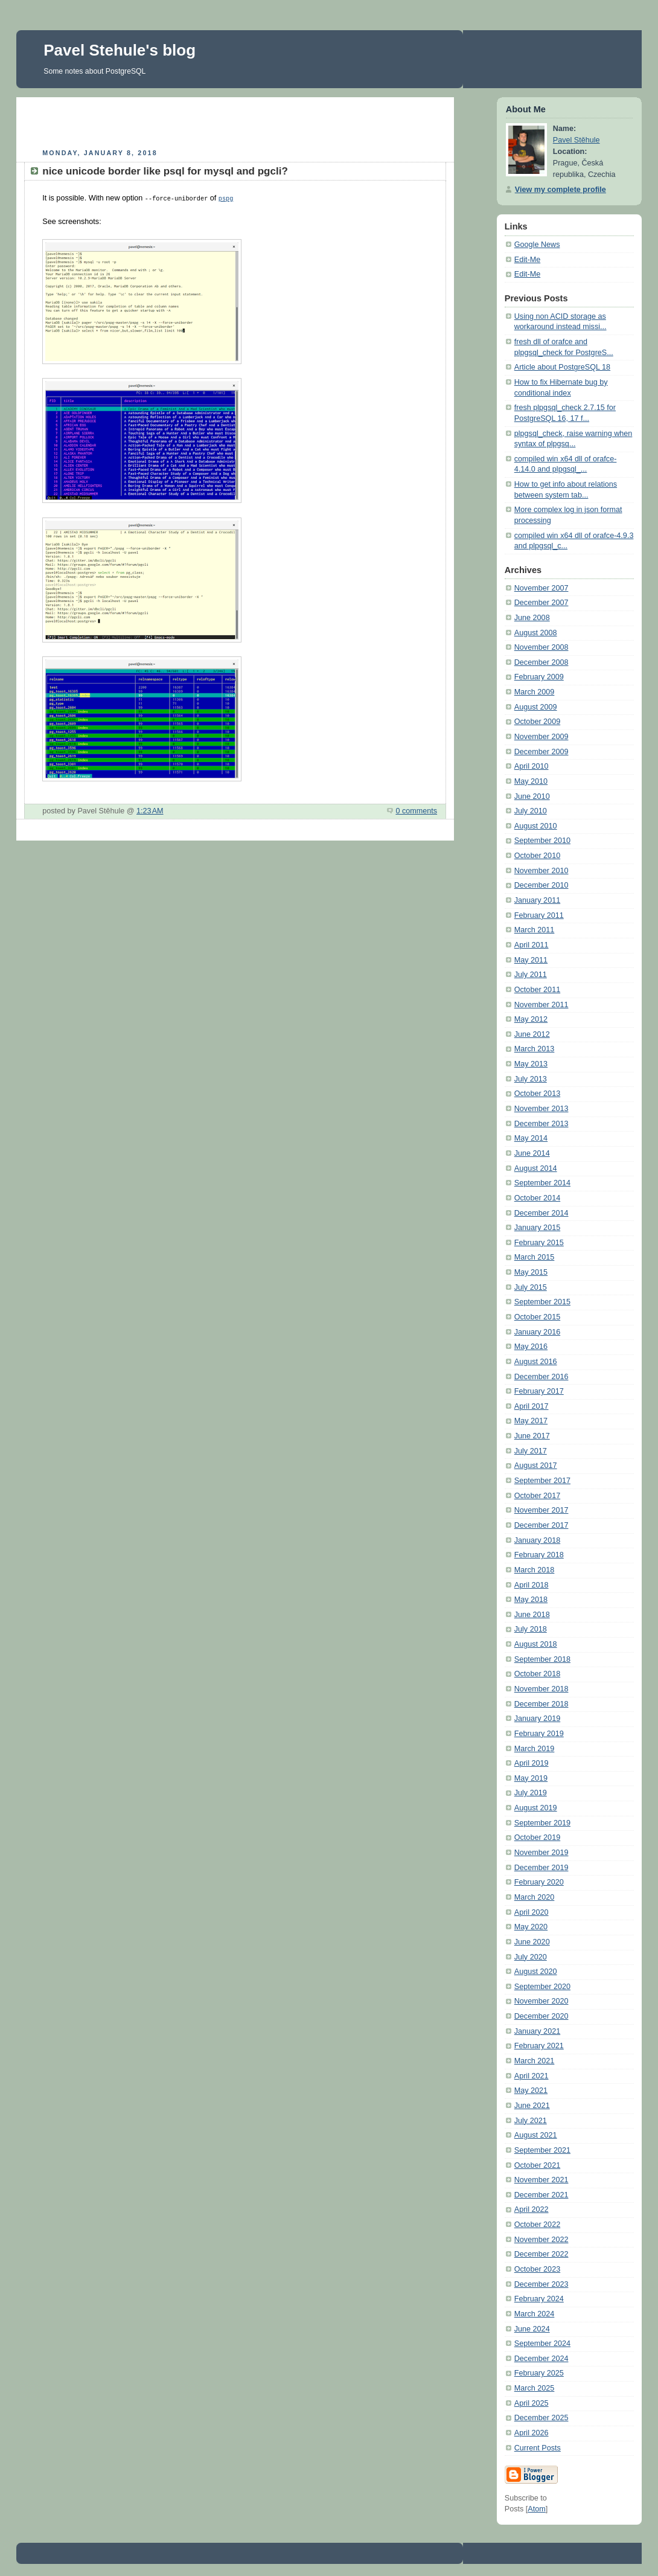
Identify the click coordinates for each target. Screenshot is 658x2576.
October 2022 (537, 2224)
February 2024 (539, 2299)
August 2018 (535, 1644)
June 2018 (532, 1614)
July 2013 (530, 1079)
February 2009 (539, 677)
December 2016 (541, 1377)
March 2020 (534, 1897)
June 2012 (532, 1034)
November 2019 (541, 1852)
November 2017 (541, 1510)
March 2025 (534, 2388)
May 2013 (531, 1064)
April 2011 (531, 945)
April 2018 (531, 1585)
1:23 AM (150, 810)
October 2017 (537, 1495)
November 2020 (541, 2001)
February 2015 (539, 1242)
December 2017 (541, 1525)
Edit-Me (527, 259)
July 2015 (530, 1287)
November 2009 (541, 736)
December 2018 (541, 1704)
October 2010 (537, 855)
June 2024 (532, 2329)
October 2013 (537, 1093)
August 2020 (535, 1971)
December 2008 (541, 662)
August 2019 (535, 1808)
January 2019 (537, 1718)
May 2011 (531, 960)
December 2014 (541, 1213)
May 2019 (531, 1778)
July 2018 (530, 1629)
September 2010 (542, 840)
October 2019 (537, 1837)
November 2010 (541, 871)
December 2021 (541, 2195)
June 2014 (532, 1153)
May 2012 (531, 1019)
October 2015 (537, 1317)
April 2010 (531, 766)
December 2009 (541, 752)
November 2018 (541, 1689)
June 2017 (532, 1436)
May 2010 (531, 781)
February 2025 (539, 2373)
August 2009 (535, 707)
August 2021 (535, 2135)
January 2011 (537, 900)
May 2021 (531, 2090)
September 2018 (542, 1659)
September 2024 (542, 2343)
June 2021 (532, 2105)
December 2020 (541, 2016)
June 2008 (532, 618)
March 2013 (534, 1049)
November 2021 (541, 2180)
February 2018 (539, 1555)
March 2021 (534, 2061)
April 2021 (531, 2076)
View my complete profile (560, 189)
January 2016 (537, 1332)
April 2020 (531, 1912)
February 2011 (539, 915)
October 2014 (537, 1198)
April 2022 (531, 2209)
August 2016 (535, 1361)
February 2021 (539, 2046)
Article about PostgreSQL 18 (562, 367)
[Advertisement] (235, 121)
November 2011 (541, 1005)
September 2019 (542, 1823)
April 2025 (531, 2403)
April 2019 (531, 1763)
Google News (537, 244)
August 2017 (535, 1465)
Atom (536, 2509)
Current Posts (537, 2448)
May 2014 (531, 1138)
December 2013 (541, 1124)
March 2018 (534, 1570)
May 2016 (531, 1346)
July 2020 (530, 1957)
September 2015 (542, 1302)
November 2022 (541, 2239)
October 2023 (537, 2269)
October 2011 (537, 989)
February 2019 (539, 1733)
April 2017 (531, 1406)
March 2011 (534, 930)
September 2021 (542, 2150)
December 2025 (541, 2418)
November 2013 (541, 1108)
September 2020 (542, 1986)
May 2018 (531, 1599)
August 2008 (535, 633)
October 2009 (537, 721)
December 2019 (541, 1867)
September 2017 (542, 1480)
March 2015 (534, 1257)
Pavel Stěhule (576, 140)
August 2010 (535, 826)
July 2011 (530, 974)
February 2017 (539, 1391)
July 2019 (530, 1793)
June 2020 (532, 1942)
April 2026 (531, 2433)
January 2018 (537, 1540)
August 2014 (535, 1168)
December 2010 (541, 885)
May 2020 (531, 1927)
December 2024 (541, 2358)
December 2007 (541, 602)
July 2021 (530, 2120)
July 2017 (530, 1451)
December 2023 (541, 2284)
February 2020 (539, 1882)
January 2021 (537, 2031)
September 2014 (542, 1183)
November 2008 (541, 647)
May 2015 (531, 1272)
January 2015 (537, 1227)
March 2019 (534, 1749)
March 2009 (534, 692)
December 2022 (541, 2254)
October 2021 (537, 2165)
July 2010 (530, 811)
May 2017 (531, 1421)
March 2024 (534, 2314)
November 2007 (541, 588)
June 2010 (532, 796)
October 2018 (537, 1674)
